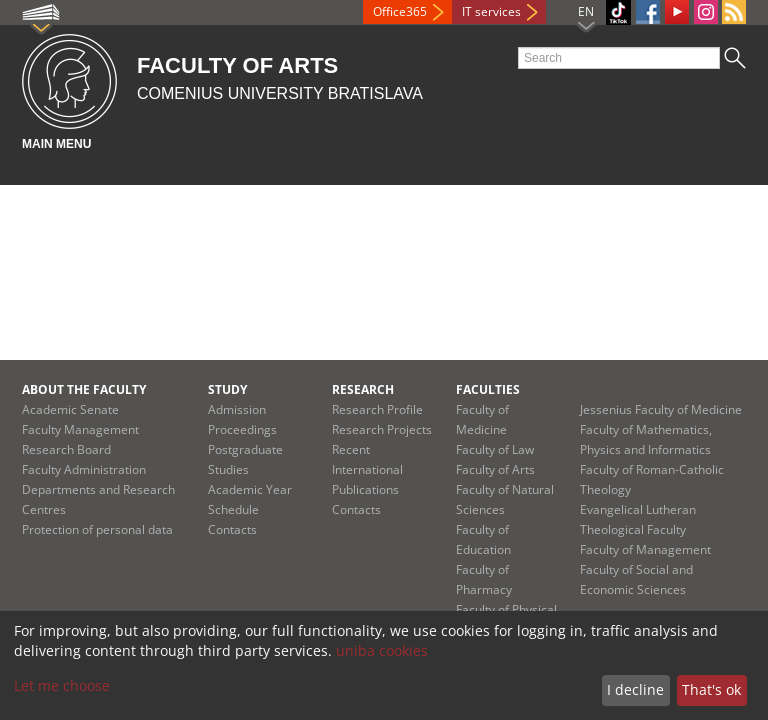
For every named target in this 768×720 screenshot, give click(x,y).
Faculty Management (80, 429)
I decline (635, 689)
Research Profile (377, 409)
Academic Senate (70, 409)
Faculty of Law (495, 449)
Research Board (66, 449)
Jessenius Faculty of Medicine (661, 409)
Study (227, 389)
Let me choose (62, 685)
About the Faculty (84, 389)
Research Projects (382, 429)
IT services (491, 11)
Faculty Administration (84, 469)
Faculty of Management (645, 549)
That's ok (711, 689)
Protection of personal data (97, 529)
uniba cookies (382, 650)
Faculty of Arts (495, 469)
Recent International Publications (367, 469)
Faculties (488, 389)
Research (363, 389)
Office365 (400, 11)
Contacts (232, 529)
